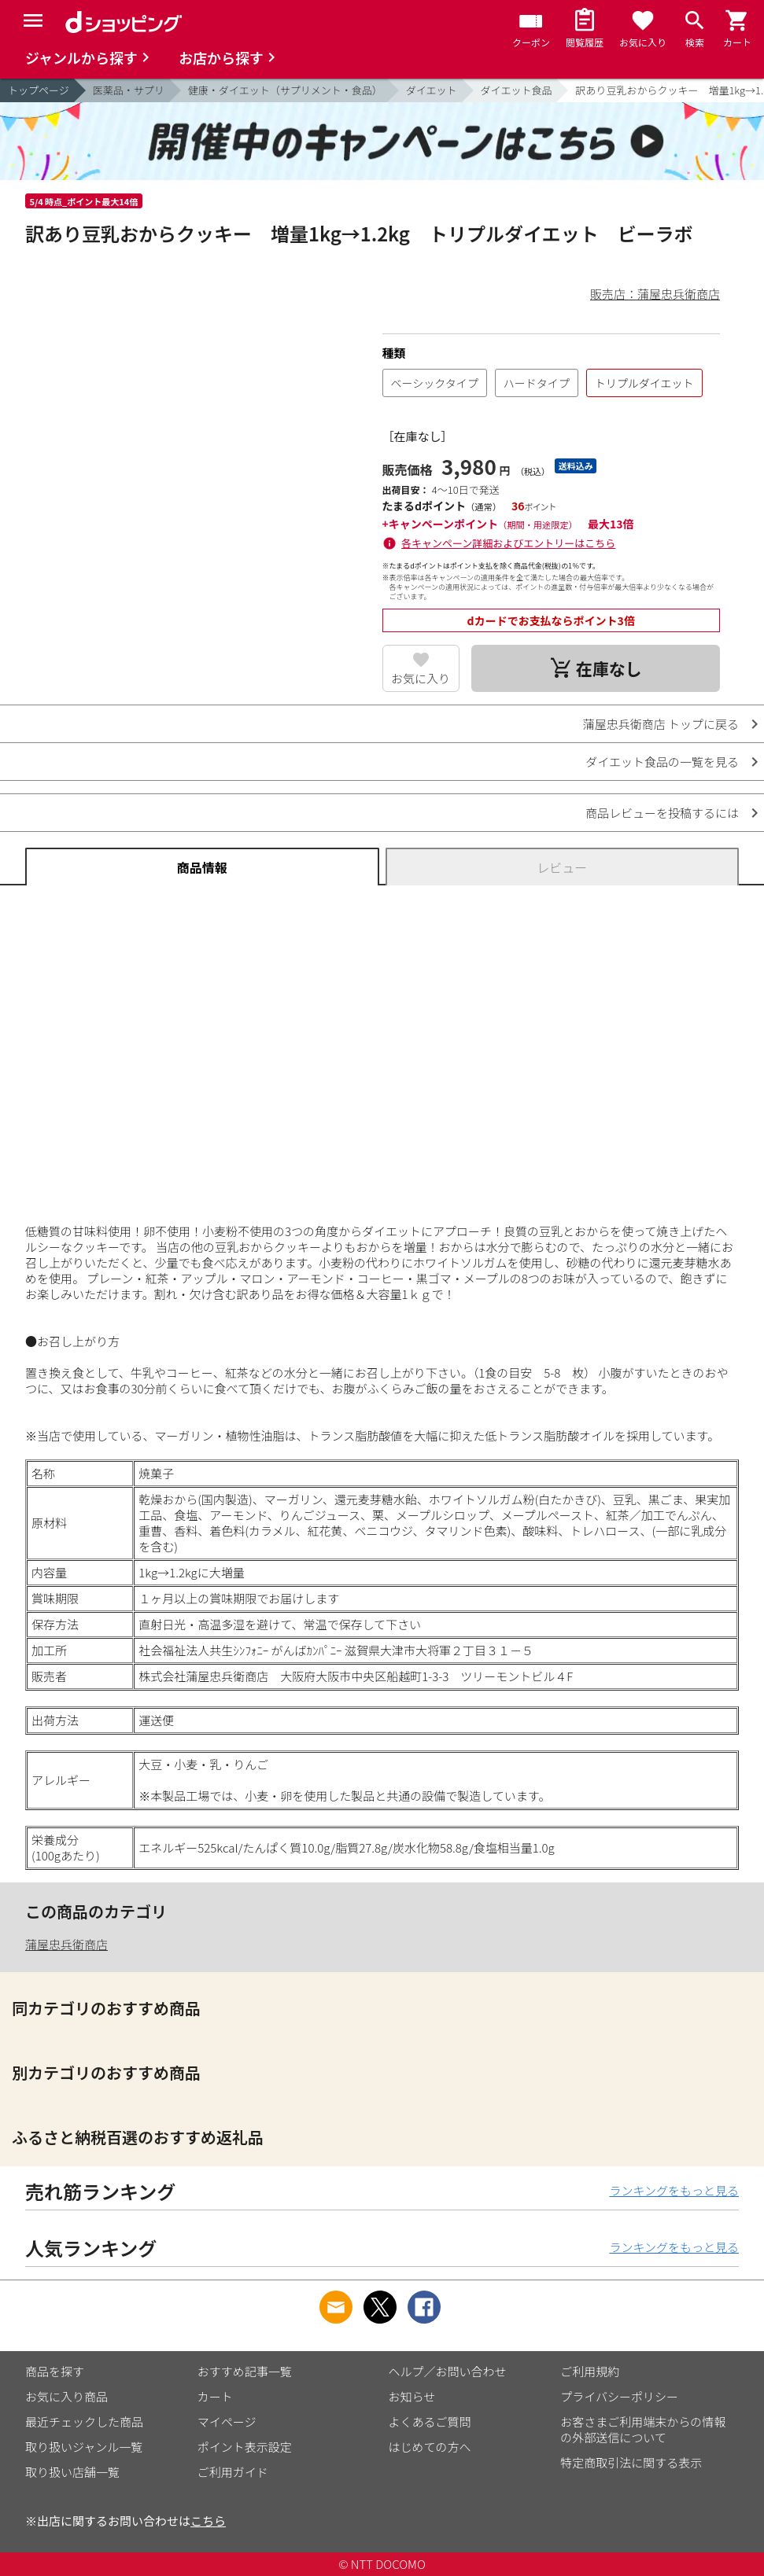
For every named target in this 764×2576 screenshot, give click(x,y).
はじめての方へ (430, 2446)
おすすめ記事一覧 (244, 2371)
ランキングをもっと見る (674, 2190)
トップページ (38, 90)
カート (215, 2396)
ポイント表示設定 (244, 2446)
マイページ (227, 2421)
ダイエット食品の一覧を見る (662, 761)
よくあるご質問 (430, 2421)
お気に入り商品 (66, 2396)
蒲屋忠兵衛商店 (66, 1944)
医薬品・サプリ (128, 90)
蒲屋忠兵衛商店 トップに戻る (661, 724)
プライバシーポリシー (619, 2396)
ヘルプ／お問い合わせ (448, 2371)
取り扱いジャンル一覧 (83, 2446)
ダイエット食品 (516, 90)
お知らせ (412, 2396)
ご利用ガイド (232, 2472)
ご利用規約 (589, 2371)
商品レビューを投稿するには (662, 813)
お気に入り (420, 678)
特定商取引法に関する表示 (631, 2462)
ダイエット (431, 90)
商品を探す (54, 2371)
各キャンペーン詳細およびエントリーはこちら (508, 542)
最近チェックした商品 (84, 2421)
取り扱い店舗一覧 (72, 2472)
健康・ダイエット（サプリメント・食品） (285, 90)
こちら (208, 2520)
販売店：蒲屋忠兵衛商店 (655, 293)
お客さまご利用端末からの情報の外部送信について (642, 2429)
